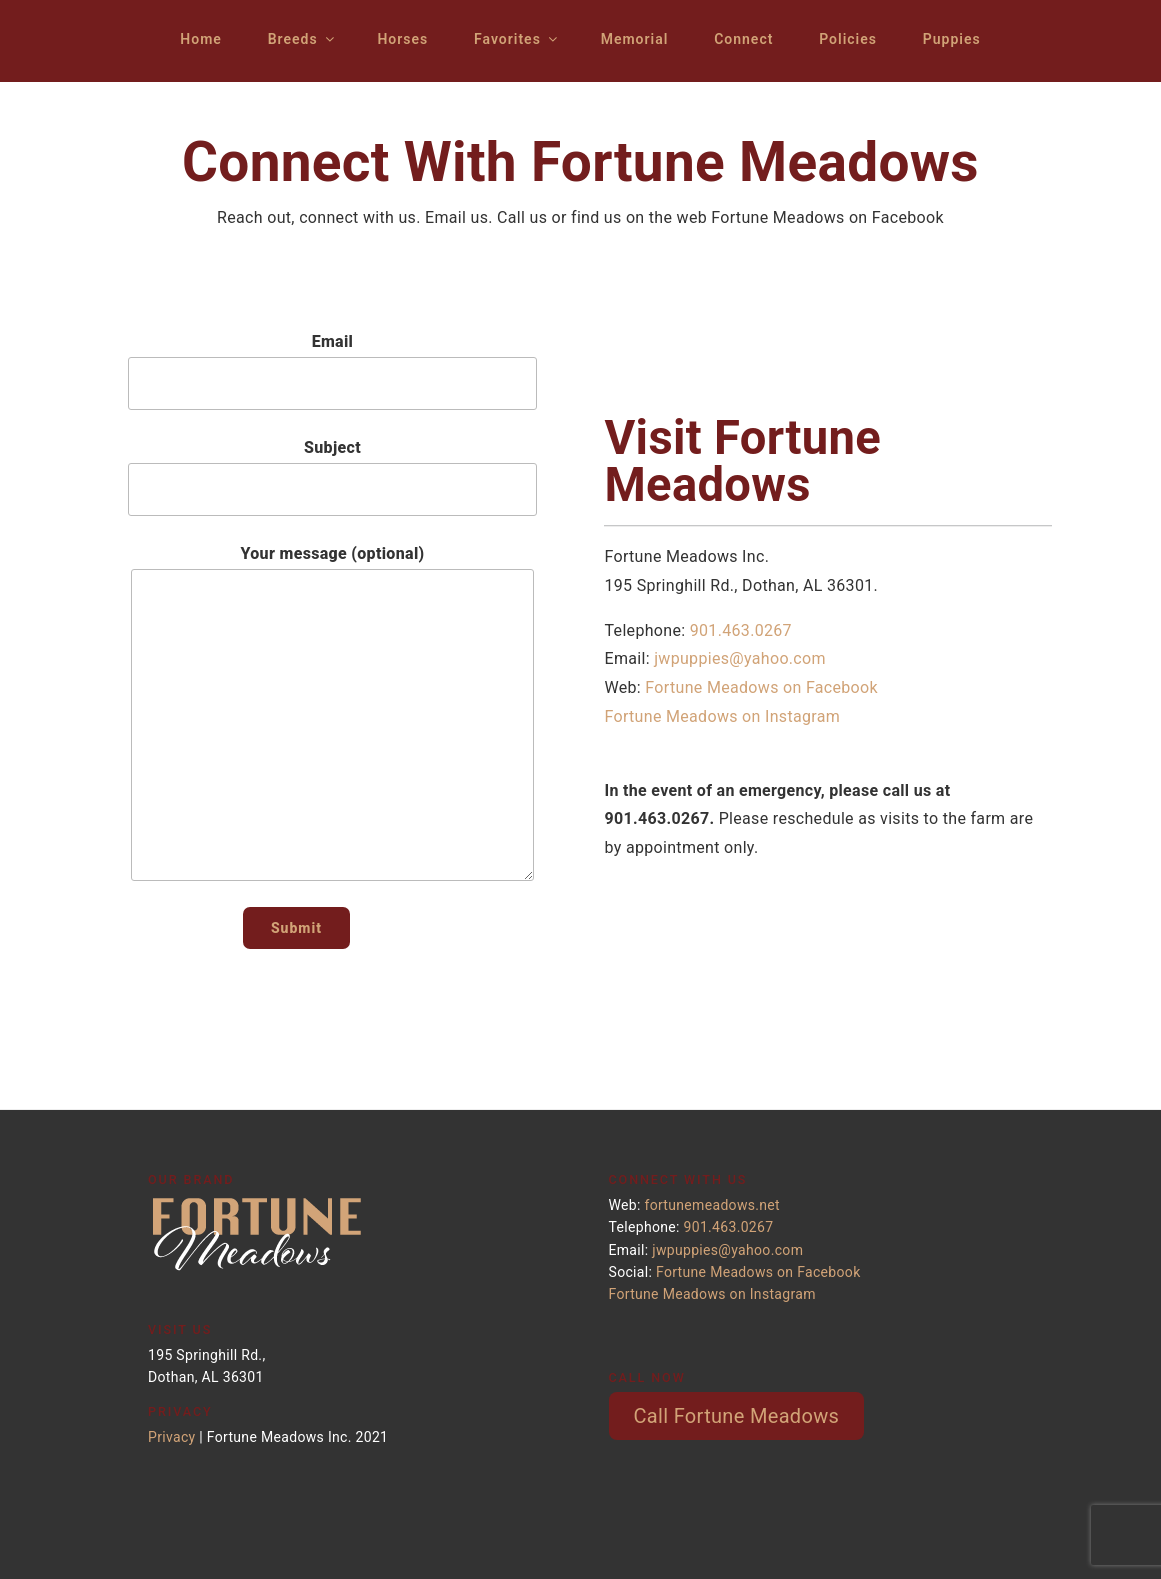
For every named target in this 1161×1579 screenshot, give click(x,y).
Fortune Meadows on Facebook (761, 687)
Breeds (302, 39)
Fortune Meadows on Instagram (722, 716)
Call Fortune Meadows (737, 1416)
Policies (848, 39)
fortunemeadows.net (712, 1205)
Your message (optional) (332, 712)
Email (332, 371)
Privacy (171, 1437)
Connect (743, 39)
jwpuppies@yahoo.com (740, 658)
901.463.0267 (741, 630)
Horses (402, 39)
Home (201, 39)
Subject (332, 477)
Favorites (517, 39)
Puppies (952, 39)
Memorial (635, 39)
